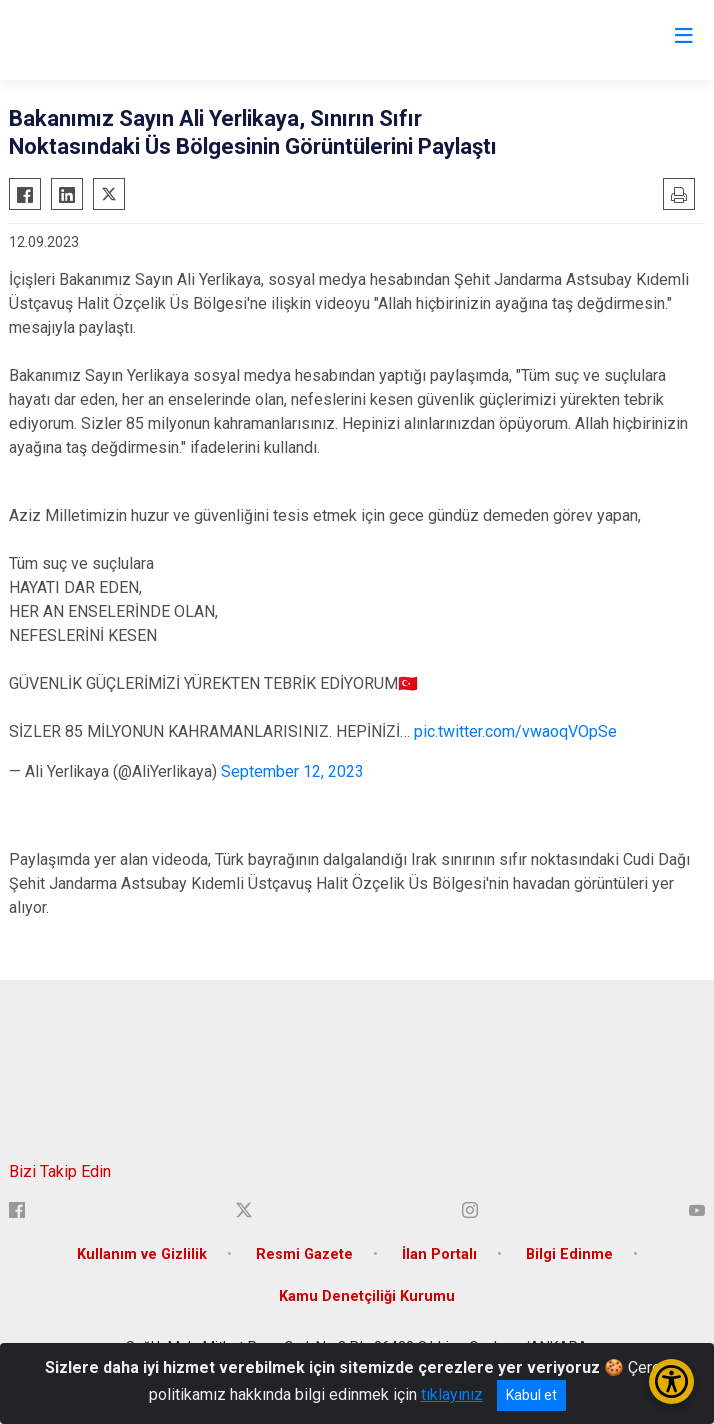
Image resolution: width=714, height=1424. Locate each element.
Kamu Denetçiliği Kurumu (367, 1296)
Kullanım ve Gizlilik (142, 1254)
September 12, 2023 (292, 771)
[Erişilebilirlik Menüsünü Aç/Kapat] (671, 1381)
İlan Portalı (439, 1254)
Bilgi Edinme (569, 1254)
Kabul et (531, 1395)
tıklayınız (452, 1394)
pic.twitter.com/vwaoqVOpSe (515, 731)
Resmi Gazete (304, 1254)
